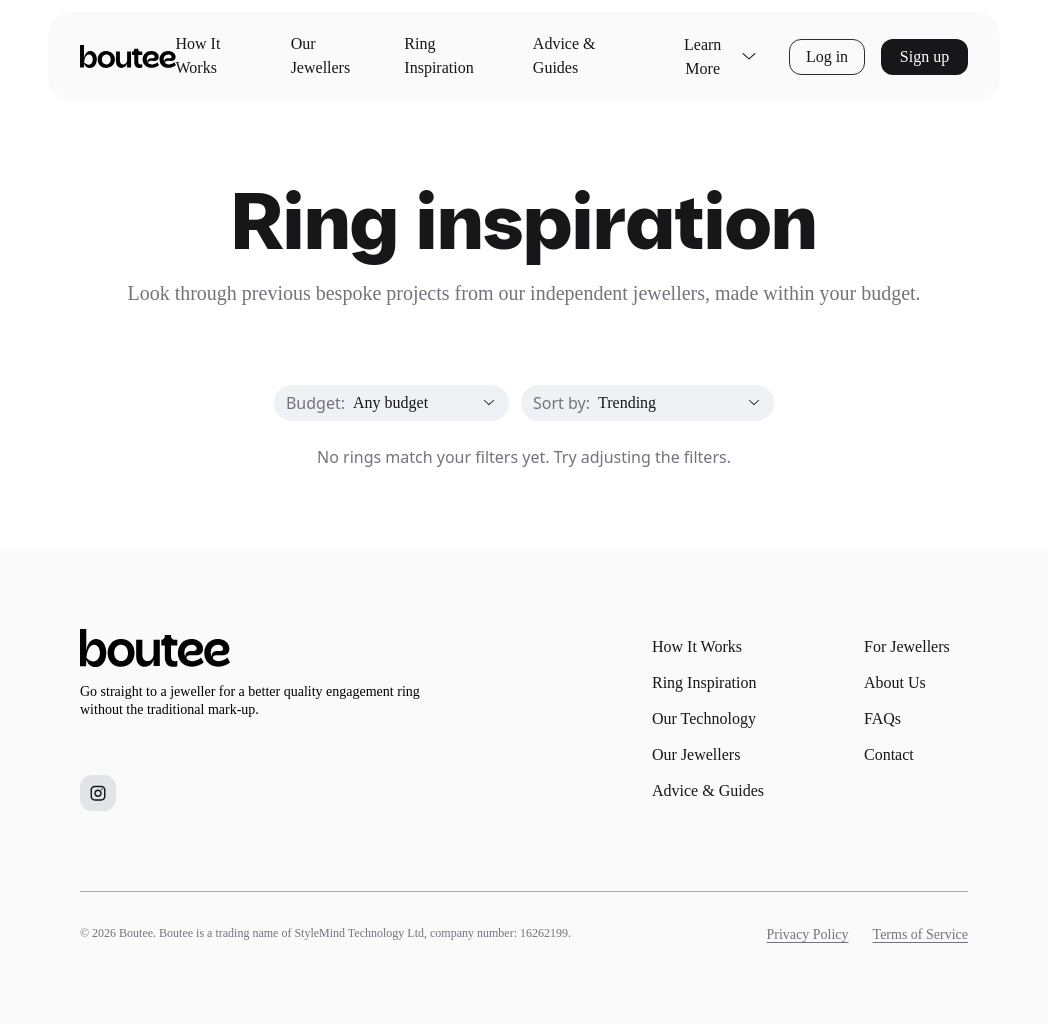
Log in (827, 56)
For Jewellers (907, 646)
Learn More (720, 56)
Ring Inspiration (438, 55)
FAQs (882, 718)
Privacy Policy (808, 934)
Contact (889, 754)
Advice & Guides (564, 55)
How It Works (198, 55)
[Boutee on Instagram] (98, 793)
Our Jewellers (321, 55)
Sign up (924, 56)
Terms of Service (920, 934)
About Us (895, 682)
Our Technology (704, 718)
